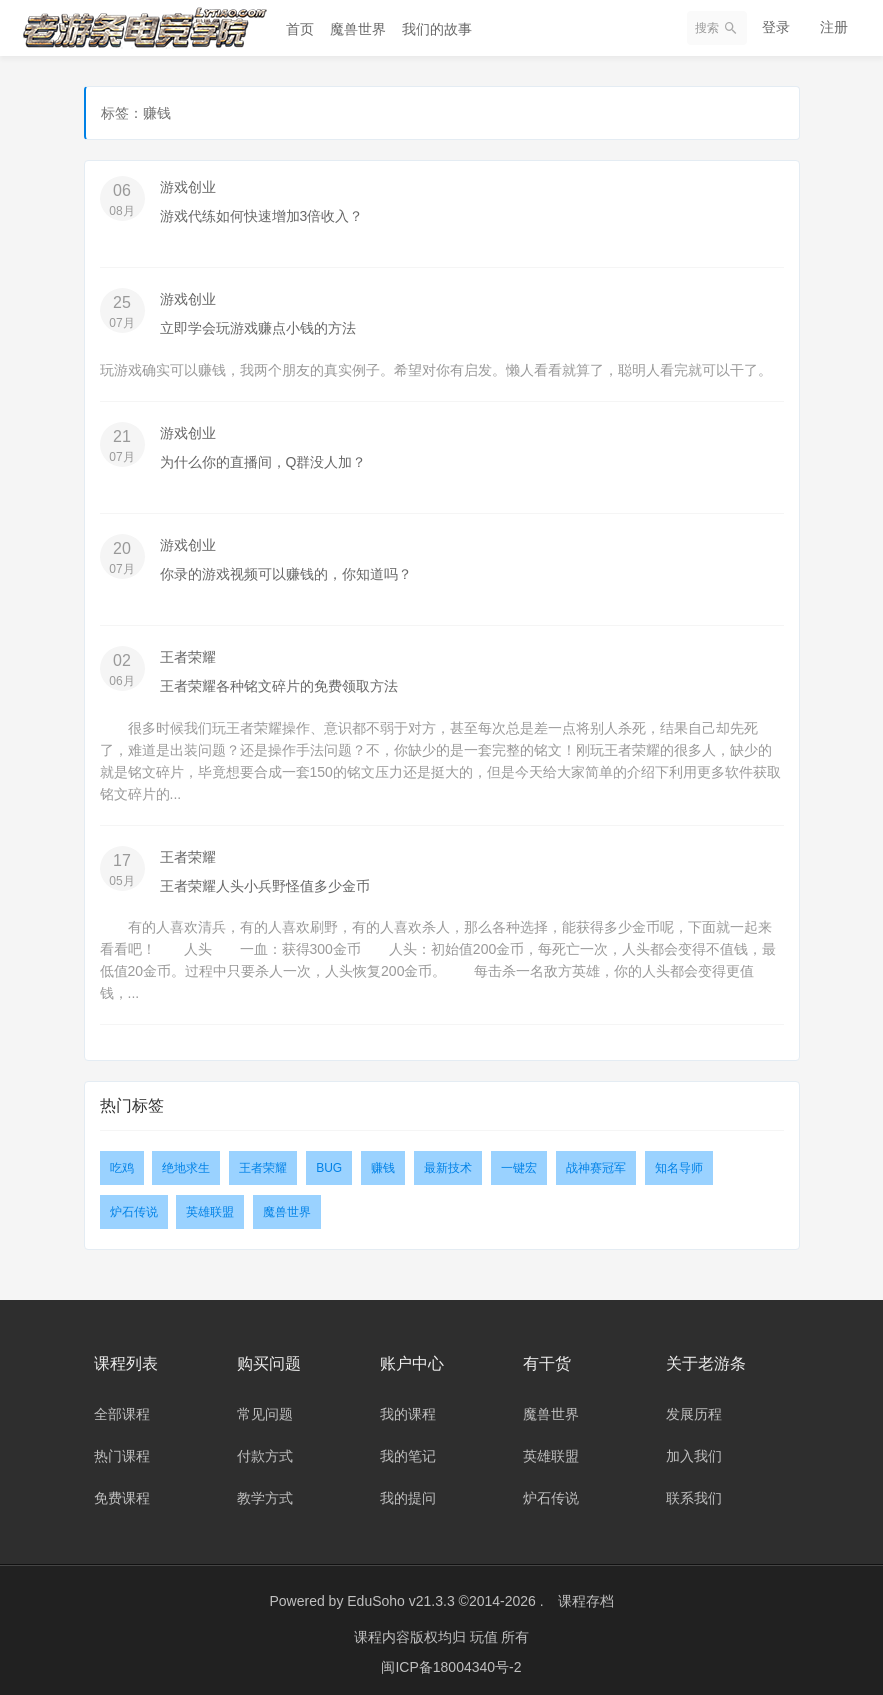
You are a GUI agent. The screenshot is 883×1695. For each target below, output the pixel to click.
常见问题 (265, 1408)
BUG (329, 1163)
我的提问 (408, 1492)
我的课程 (408, 1408)
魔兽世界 (358, 29)
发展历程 (694, 1408)
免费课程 (122, 1492)
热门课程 (122, 1450)
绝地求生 (186, 1163)
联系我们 (694, 1492)
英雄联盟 (210, 1207)
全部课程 (122, 1408)
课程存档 (586, 1595)
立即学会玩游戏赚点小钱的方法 (258, 327)
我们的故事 (437, 29)
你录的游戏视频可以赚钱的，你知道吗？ (286, 571)
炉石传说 (134, 1207)
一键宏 (519, 1163)
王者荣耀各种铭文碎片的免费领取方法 (279, 682)
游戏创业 (188, 187)
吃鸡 (122, 1163)
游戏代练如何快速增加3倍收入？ (262, 216)
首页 (300, 29)
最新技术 (448, 1163)
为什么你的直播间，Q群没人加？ (263, 460)
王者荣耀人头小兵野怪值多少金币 (265, 881)
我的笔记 (408, 1450)
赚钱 (383, 1163)
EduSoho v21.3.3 (400, 1595)
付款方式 (265, 1450)
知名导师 (679, 1163)
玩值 (486, 1630)
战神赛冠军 (596, 1163)
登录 (776, 27)
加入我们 (694, 1450)
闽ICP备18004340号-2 (451, 1660)
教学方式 (265, 1492)
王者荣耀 (188, 653)
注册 (834, 27)
